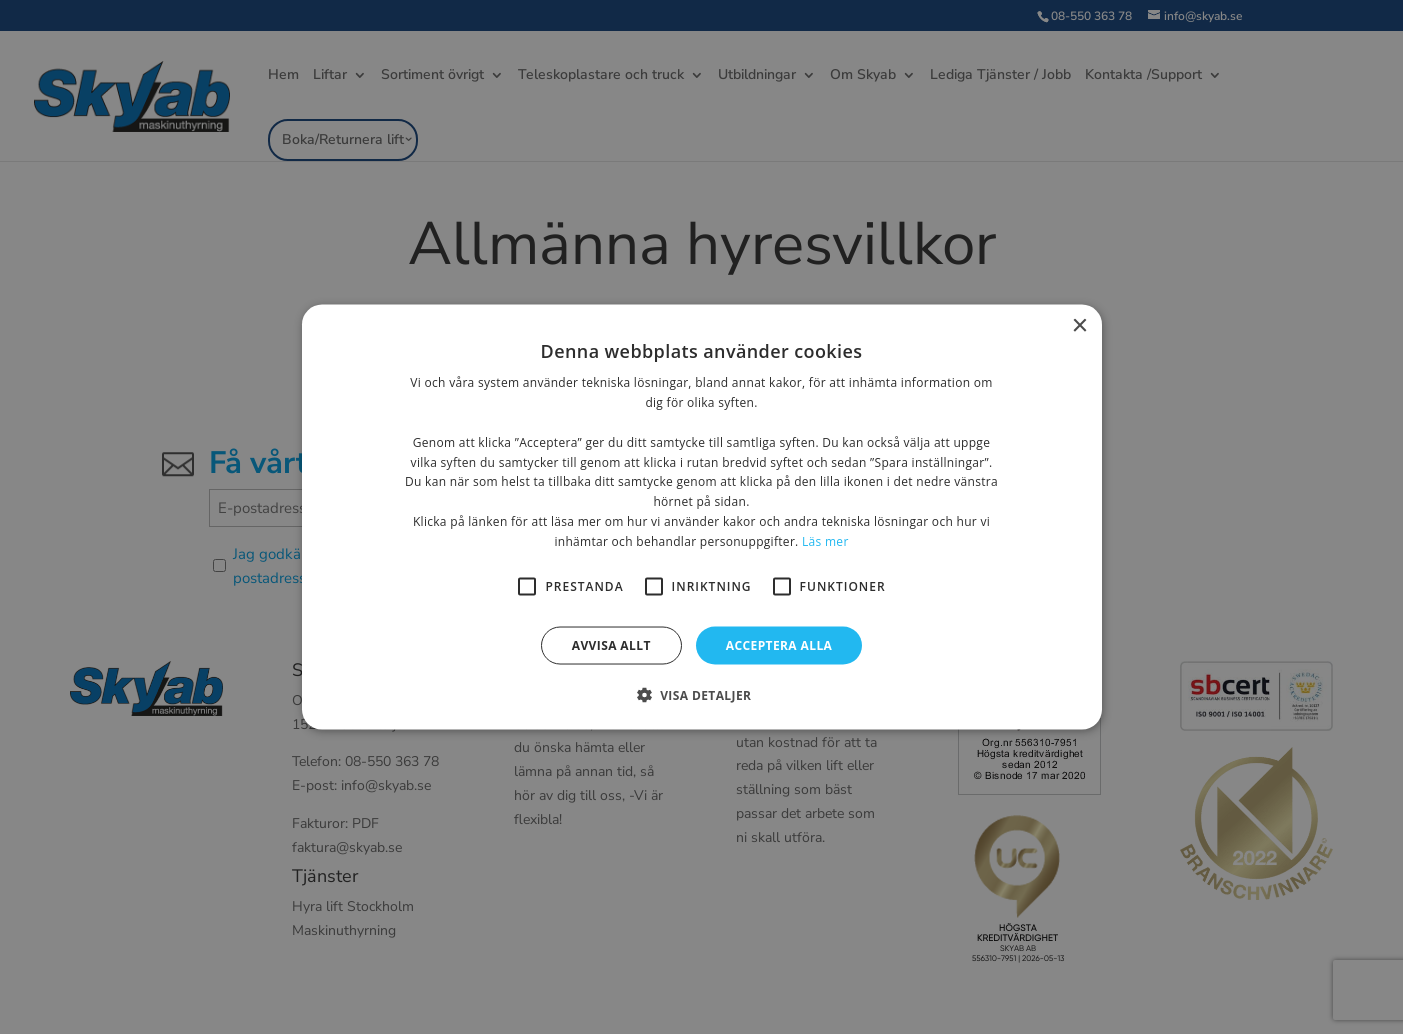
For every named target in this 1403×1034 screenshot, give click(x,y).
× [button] (1079, 326)
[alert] (701, 517)
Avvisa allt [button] (611, 644)
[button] (702, 694)
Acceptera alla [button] (779, 644)
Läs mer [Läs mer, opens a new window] (825, 540)
